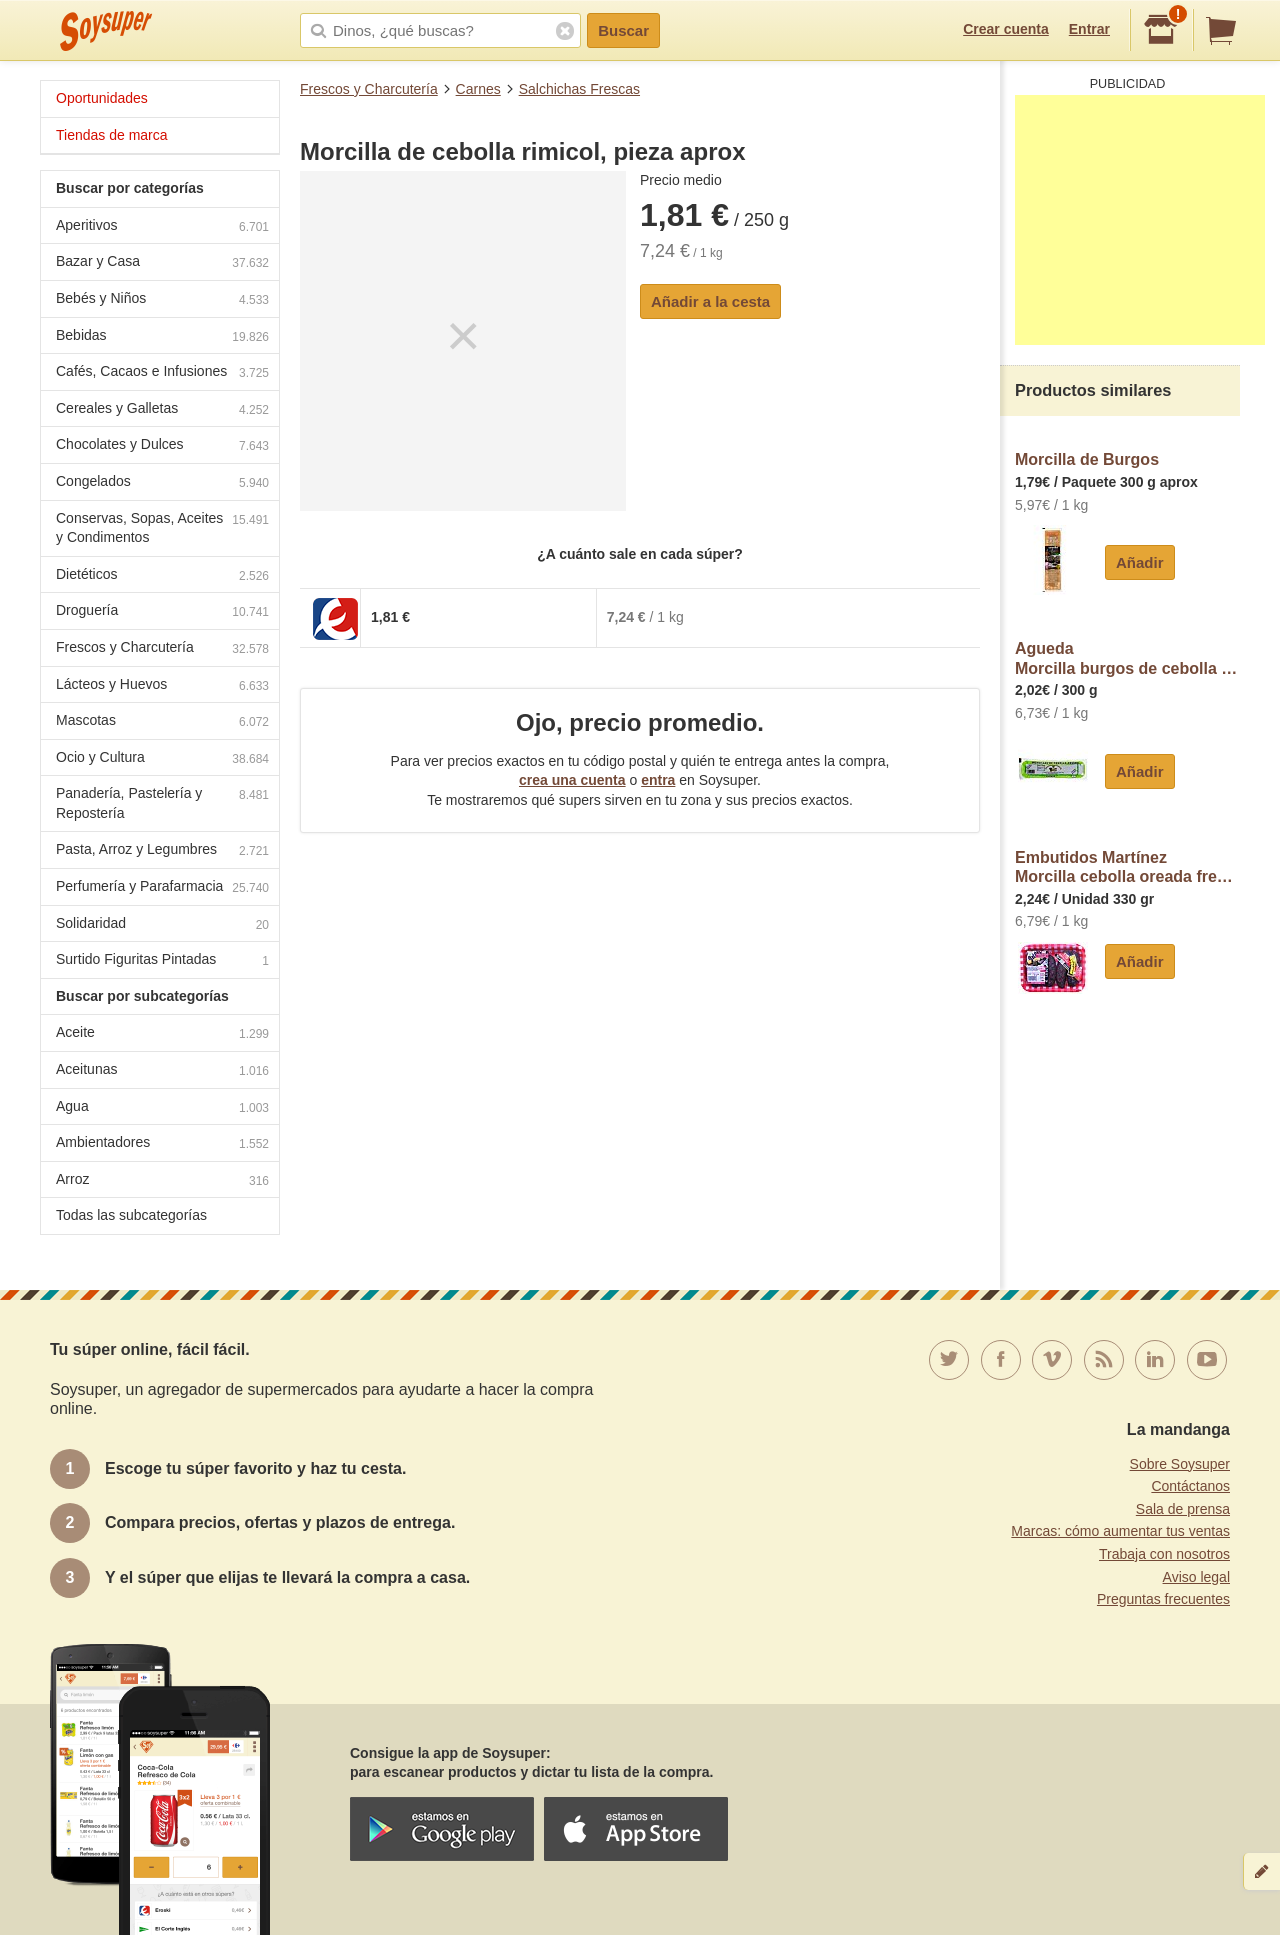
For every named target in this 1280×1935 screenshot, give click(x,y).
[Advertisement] (1140, 220)
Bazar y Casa (162, 263)
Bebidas (162, 337)
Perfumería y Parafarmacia (162, 888)
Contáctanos (1190, 1486)
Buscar (623, 30)
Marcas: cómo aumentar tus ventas (1120, 1531)
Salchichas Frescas (579, 89)
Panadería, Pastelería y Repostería (162, 803)
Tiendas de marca (112, 135)
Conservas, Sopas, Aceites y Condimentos (162, 528)
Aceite (162, 1034)
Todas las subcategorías (131, 1215)
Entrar (1089, 29)
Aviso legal (1196, 1577)
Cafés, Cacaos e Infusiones (162, 373)
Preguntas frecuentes (1163, 1599)
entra (658, 780)
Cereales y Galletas (162, 410)
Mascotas (162, 722)
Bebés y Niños (162, 300)
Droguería (162, 612)
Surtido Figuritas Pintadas (162, 961)
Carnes (478, 89)
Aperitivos (162, 227)
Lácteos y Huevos (162, 686)
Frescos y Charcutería (369, 89)
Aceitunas (162, 1071)
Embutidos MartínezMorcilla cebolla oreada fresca (1127, 867)
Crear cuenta (1006, 29)
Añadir (1140, 562)
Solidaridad (162, 925)
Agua (162, 1108)
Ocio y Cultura (162, 759)
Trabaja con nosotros (1164, 1554)
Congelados (162, 483)
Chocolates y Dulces (162, 446)
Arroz (162, 1181)
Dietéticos (162, 576)
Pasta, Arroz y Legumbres (162, 851)
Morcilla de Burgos (1087, 459)
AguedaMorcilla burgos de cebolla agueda (1127, 658)
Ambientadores (162, 1144)
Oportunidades (102, 98)
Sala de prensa (1183, 1509)
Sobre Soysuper (1180, 1464)
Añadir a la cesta (710, 301)
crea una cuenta (572, 780)
